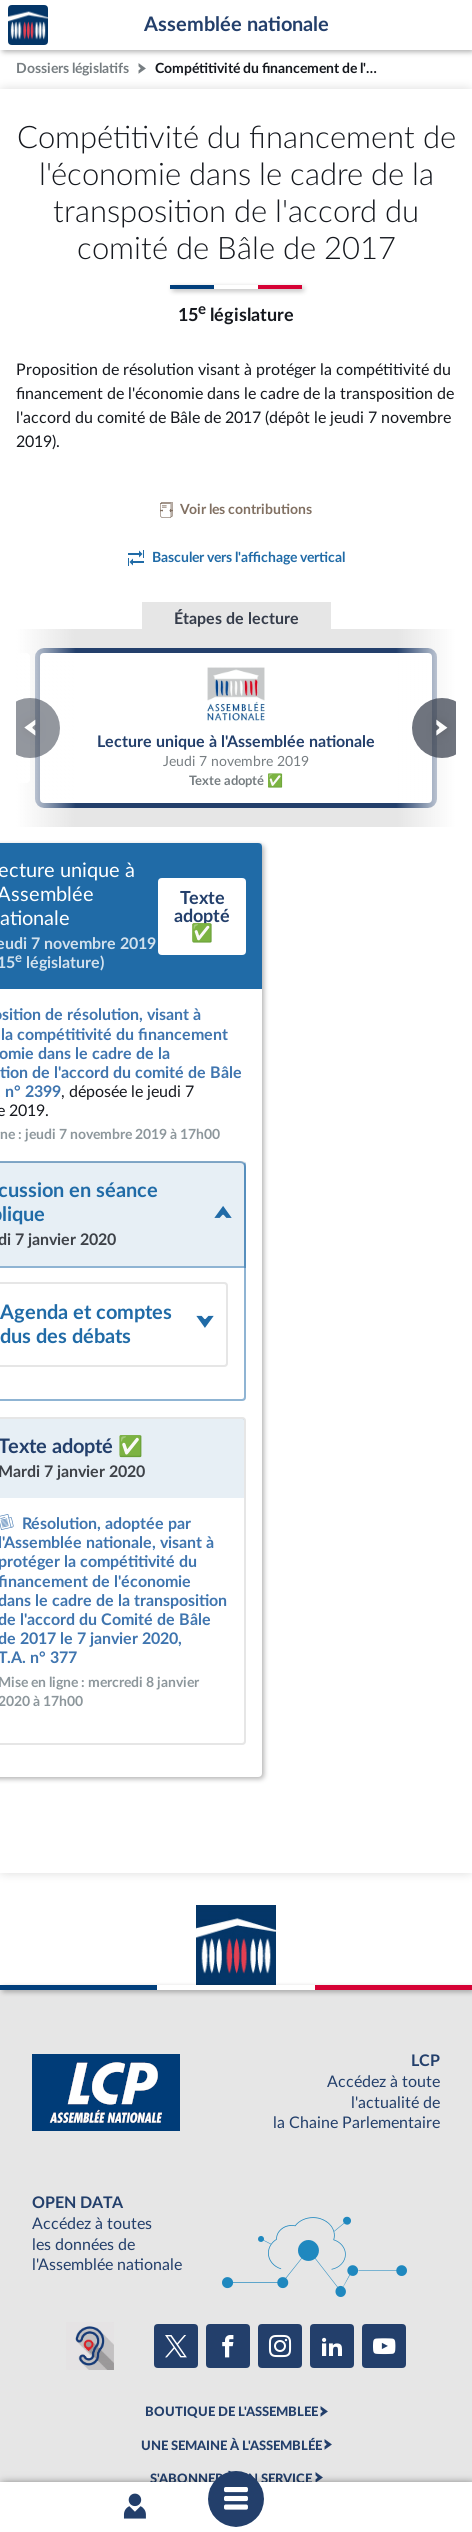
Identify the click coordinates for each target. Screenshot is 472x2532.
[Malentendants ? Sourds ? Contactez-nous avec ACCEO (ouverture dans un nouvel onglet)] (90, 2183)
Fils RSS (249, 2419)
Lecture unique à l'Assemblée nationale (236, 728)
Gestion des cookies (336, 2419)
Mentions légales (121, 2401)
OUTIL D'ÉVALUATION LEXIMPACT (231, 2349)
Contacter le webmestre (148, 2419)
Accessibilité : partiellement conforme (286, 2401)
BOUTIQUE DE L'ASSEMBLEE (231, 2249)
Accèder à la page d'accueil (28, 25)
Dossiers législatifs (72, 68)
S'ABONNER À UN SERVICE (231, 2316)
